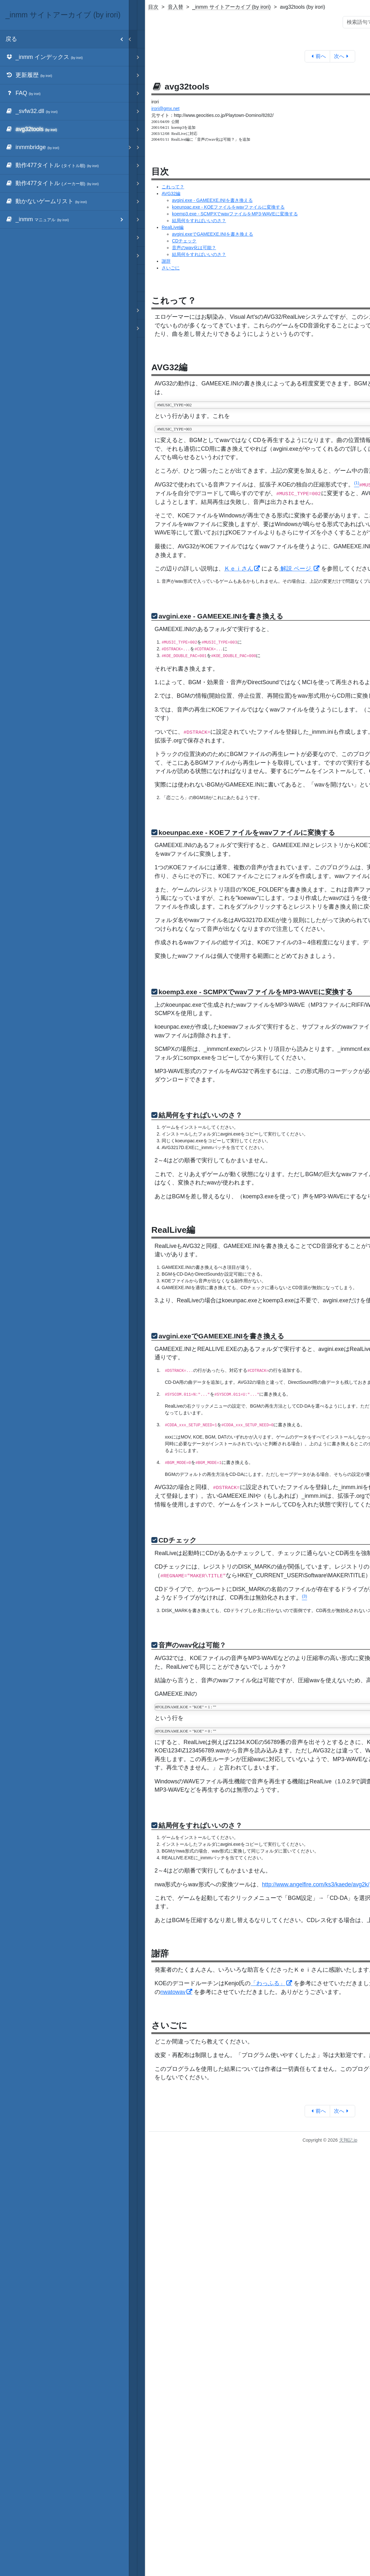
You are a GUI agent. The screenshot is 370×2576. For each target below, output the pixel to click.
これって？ (173, 186)
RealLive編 (173, 227)
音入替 (175, 7)
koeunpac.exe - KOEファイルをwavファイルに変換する (228, 207)
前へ (317, 56)
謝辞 (166, 261)
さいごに (171, 267)
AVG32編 (171, 193)
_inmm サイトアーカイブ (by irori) (231, 7)
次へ (342, 56)
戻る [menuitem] (67, 39)
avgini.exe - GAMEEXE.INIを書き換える (212, 200)
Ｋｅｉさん (238, 568)
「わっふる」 (268, 1983)
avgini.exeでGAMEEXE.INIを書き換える (212, 234)
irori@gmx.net (165, 108)
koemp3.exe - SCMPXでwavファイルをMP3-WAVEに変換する (235, 213)
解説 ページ (296, 568)
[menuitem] (64, 57)
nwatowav (172, 1992)
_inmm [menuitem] (67, 219)
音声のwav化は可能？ (194, 247)
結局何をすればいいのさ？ (199, 220)
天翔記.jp (348, 2140)
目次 (153, 7)
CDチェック (184, 240)
